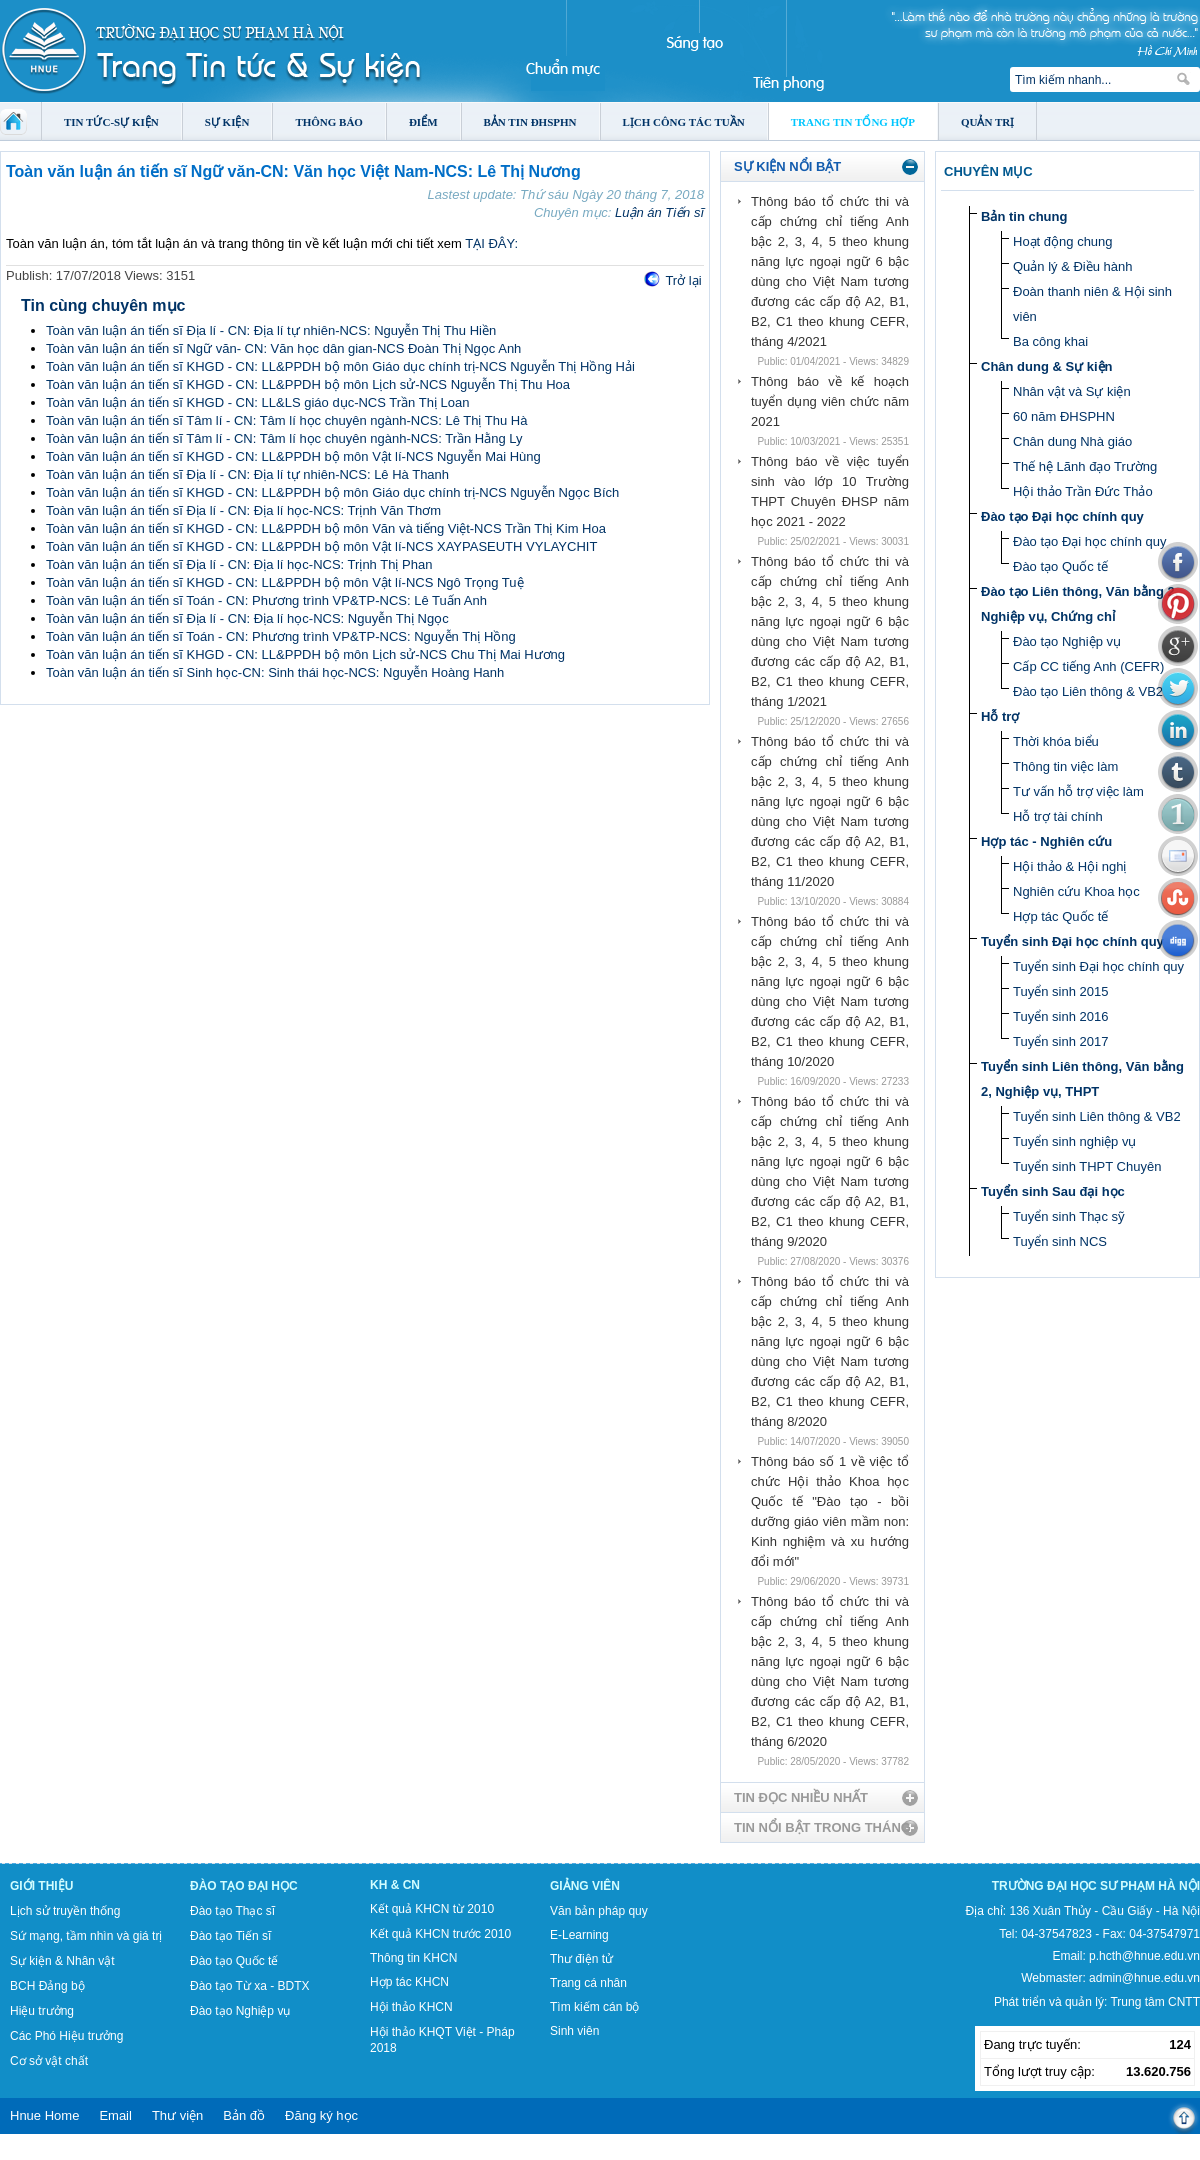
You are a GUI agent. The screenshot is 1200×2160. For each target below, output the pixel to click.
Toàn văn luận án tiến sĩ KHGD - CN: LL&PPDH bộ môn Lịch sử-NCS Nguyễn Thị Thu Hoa (308, 384)
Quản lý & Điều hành (1073, 266)
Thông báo (329, 122)
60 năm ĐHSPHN (1064, 416)
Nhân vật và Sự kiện (1072, 391)
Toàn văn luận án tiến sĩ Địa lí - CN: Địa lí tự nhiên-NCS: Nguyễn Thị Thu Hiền (271, 330)
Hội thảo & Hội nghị (1069, 866)
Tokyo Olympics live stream (72, 2153)
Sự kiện (227, 122)
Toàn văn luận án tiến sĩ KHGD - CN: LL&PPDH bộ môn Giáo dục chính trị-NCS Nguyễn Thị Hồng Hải (340, 366)
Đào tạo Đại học (244, 1886)
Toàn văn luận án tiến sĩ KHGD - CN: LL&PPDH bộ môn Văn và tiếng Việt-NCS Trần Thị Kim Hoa (326, 528)
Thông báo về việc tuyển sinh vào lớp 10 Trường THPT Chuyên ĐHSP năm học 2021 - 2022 (830, 491)
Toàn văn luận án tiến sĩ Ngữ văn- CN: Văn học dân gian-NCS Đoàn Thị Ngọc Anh (283, 348)
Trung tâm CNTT (1155, 2002)
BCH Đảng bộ (47, 1986)
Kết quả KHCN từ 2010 (432, 1909)
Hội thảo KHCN (411, 2007)
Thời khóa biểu (1056, 741)
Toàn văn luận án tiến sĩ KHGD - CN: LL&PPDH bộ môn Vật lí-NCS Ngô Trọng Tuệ (285, 582)
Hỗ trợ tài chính (1058, 816)
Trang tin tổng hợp (853, 122)
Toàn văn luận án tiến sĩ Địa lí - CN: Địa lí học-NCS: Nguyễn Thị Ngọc (247, 618)
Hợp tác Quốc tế (1060, 916)
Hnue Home (44, 2115)
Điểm (423, 122)
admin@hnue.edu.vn (1144, 1978)
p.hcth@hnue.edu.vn (1144, 1956)
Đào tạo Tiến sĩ (230, 1936)
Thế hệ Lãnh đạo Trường (1085, 466)
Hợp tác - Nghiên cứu (1046, 841)
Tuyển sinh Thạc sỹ (1069, 1216)
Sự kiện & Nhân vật (62, 1961)
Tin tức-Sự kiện (111, 122)
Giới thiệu (41, 1886)
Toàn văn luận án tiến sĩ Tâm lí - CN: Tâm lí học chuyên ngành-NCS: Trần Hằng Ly (284, 438)
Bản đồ (244, 2115)
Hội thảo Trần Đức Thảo (1083, 491)
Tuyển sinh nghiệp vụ (1074, 1141)
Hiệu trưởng (42, 2011)
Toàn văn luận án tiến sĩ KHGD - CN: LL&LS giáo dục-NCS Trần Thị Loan (257, 402)
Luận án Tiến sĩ (659, 212)
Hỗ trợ (1000, 716)
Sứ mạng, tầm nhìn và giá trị (86, 1936)
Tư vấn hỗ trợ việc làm (1078, 791)
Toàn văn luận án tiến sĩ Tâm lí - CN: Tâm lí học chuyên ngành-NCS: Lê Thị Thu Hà (286, 420)
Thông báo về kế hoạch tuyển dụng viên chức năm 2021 (830, 401)
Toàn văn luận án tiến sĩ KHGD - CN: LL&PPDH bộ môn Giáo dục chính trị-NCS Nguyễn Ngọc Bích (332, 492)
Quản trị (987, 122)
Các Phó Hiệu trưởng (66, 2036)
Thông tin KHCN (413, 1958)
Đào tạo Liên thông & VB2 (1088, 691)
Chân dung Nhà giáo (1072, 441)
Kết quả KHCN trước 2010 (440, 1934)
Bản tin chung (1024, 216)
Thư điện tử (581, 1959)
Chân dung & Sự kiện (1047, 366)
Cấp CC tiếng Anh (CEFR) (1088, 666)
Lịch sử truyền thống (65, 1911)
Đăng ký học (321, 2115)
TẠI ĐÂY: (491, 243)
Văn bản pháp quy (599, 1911)
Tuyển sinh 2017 (1060, 1041)
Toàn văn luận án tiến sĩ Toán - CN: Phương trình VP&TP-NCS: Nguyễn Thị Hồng (281, 636)
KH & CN (395, 1885)
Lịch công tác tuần (684, 122)
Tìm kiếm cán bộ (594, 2007)
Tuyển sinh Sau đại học (1053, 1191)
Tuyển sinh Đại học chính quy (1072, 941)
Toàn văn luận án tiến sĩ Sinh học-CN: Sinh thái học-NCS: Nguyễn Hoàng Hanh (275, 672)
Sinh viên (574, 2031)
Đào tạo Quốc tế (1060, 566)
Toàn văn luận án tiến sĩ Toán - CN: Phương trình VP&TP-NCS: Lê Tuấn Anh (266, 600)
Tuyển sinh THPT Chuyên (1087, 1166)
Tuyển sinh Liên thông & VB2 (1097, 1116)
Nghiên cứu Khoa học (1076, 891)
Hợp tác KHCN (409, 1982)
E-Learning (579, 1935)
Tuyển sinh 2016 (1060, 1016)
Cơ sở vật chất (49, 2061)
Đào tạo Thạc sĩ (232, 1911)
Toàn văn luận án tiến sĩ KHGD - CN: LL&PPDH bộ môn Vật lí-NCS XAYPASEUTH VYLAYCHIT (321, 546)
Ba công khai (1050, 341)
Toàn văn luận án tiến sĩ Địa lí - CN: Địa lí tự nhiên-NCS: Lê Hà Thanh (247, 474)
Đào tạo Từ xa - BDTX (249, 1986)
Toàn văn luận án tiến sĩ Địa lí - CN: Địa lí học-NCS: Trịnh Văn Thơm (243, 510)
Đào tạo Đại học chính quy (1062, 516)
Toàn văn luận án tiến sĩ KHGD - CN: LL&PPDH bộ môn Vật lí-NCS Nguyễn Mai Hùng (293, 456)
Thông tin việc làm (1065, 766)
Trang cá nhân (588, 1983)
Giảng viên (585, 1886)
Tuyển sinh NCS (1060, 1241)
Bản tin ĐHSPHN (530, 122)
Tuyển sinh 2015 (1060, 991)
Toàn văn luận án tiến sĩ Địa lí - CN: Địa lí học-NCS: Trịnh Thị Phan (239, 564)
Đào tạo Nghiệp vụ (1067, 641)
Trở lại (683, 280)
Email (115, 2115)
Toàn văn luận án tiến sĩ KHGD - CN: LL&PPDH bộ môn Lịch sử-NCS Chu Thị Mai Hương (305, 654)
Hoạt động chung (1063, 241)
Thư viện (177, 2115)
